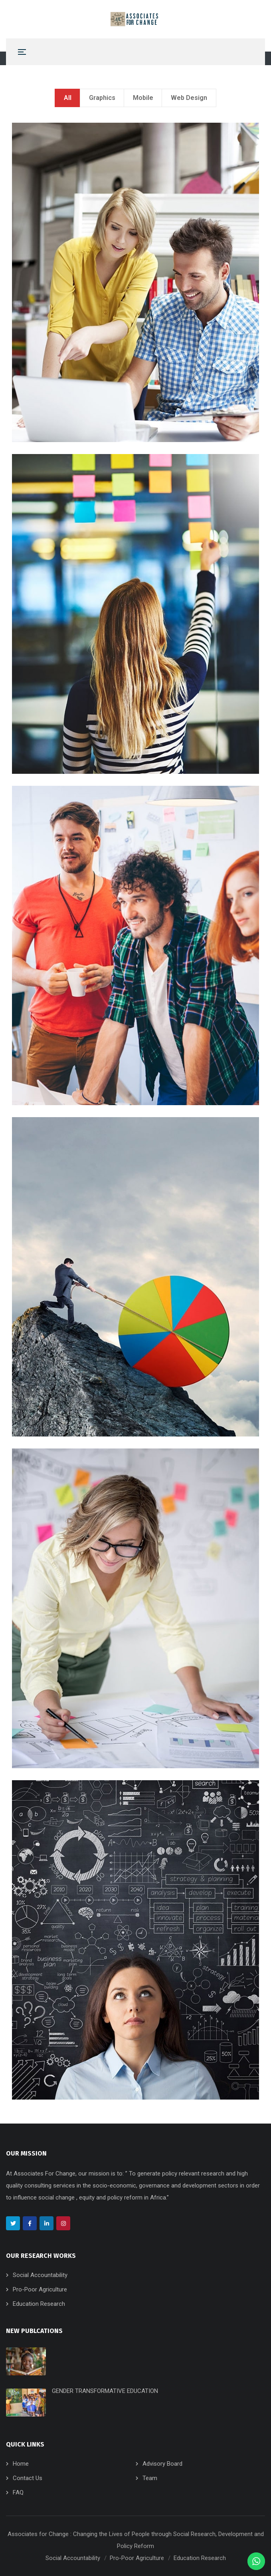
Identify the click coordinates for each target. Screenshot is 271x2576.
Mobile (143, 98)
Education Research (39, 2303)
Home (21, 2463)
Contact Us (27, 2478)
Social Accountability (40, 2275)
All (67, 98)
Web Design (189, 98)
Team (149, 2478)
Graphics (102, 98)
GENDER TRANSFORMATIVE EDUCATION (105, 2391)
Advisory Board (162, 2463)
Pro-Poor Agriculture (40, 2289)
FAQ (18, 2492)
